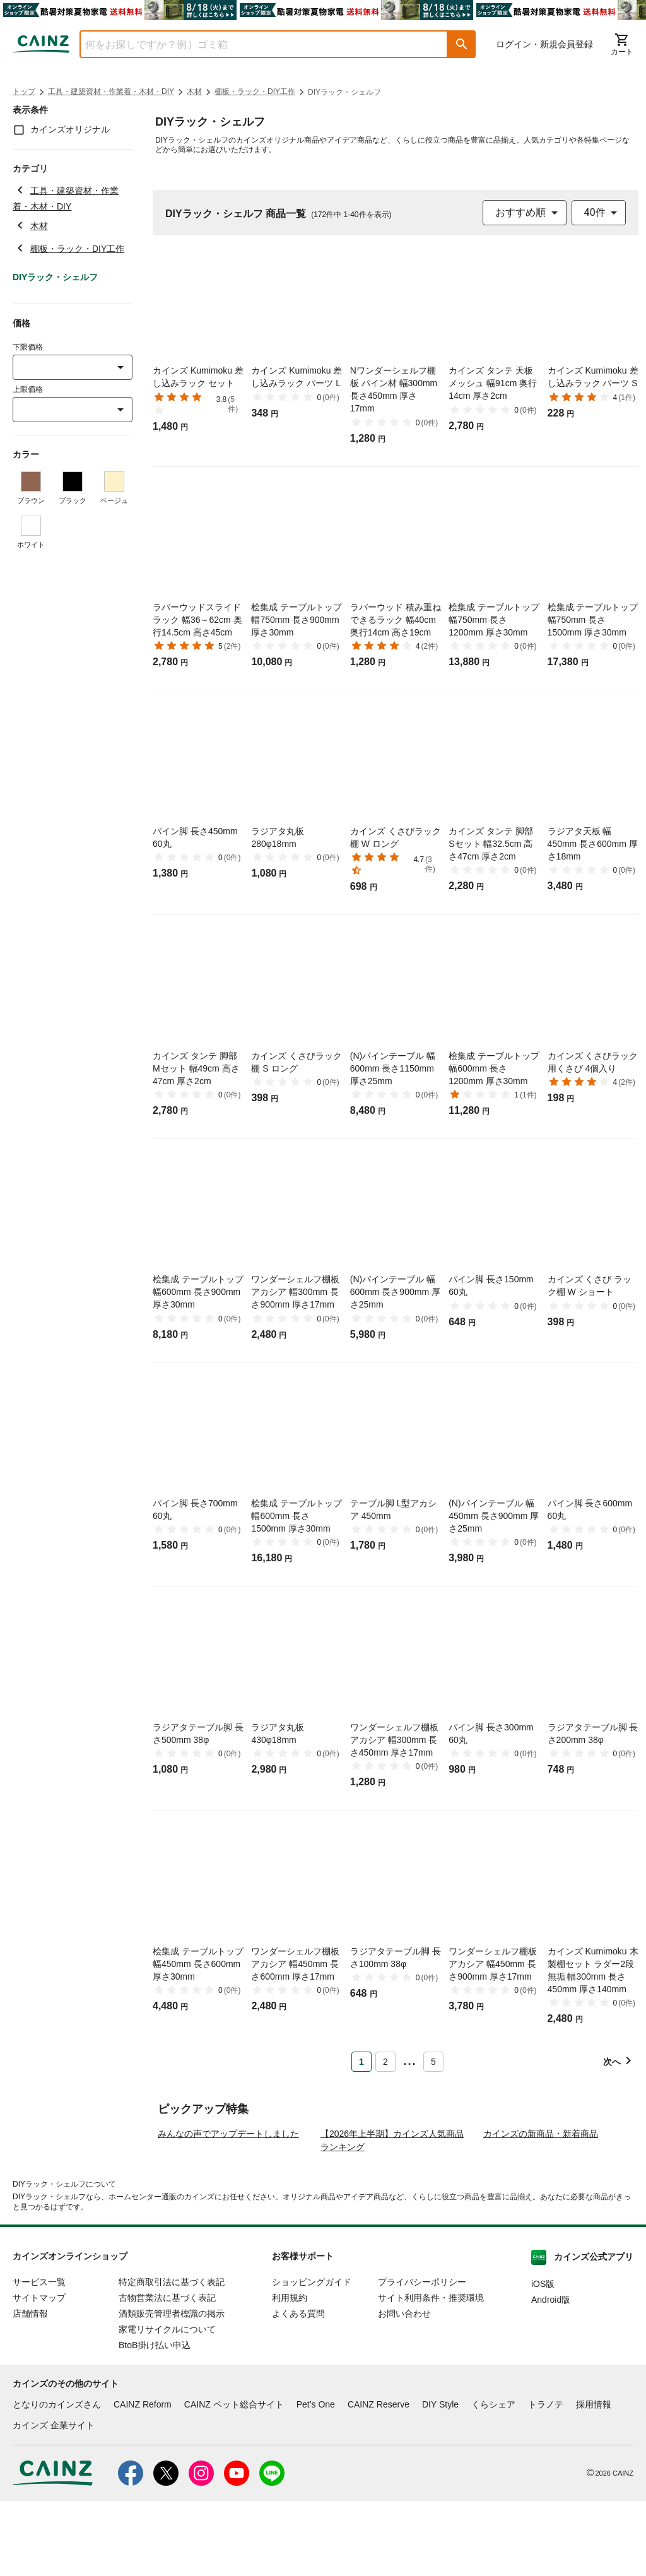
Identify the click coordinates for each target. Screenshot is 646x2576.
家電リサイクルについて (167, 2404)
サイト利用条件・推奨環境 (431, 2373)
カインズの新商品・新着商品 (540, 2209)
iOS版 (543, 2359)
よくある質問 (298, 2389)
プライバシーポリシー (422, 2357)
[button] (462, 44)
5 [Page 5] (433, 2062)
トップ (24, 91)
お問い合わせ (404, 2389)
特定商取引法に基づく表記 (172, 2357)
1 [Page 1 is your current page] (361, 2062)
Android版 (550, 2375)
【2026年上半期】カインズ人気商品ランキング (392, 2215)
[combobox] (254, 44)
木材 (194, 91)
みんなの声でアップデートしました (228, 2209)
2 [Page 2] (385, 2062)
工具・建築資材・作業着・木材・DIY (111, 91)
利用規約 (289, 2373)
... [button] (409, 2059)
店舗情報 (30, 2389)
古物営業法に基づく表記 (167, 2373)
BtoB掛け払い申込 (155, 2420)
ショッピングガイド (311, 2357)
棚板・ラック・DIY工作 (254, 91)
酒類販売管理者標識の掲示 (172, 2389)
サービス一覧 (39, 2357)
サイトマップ (39, 2373)
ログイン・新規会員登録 (544, 44)
